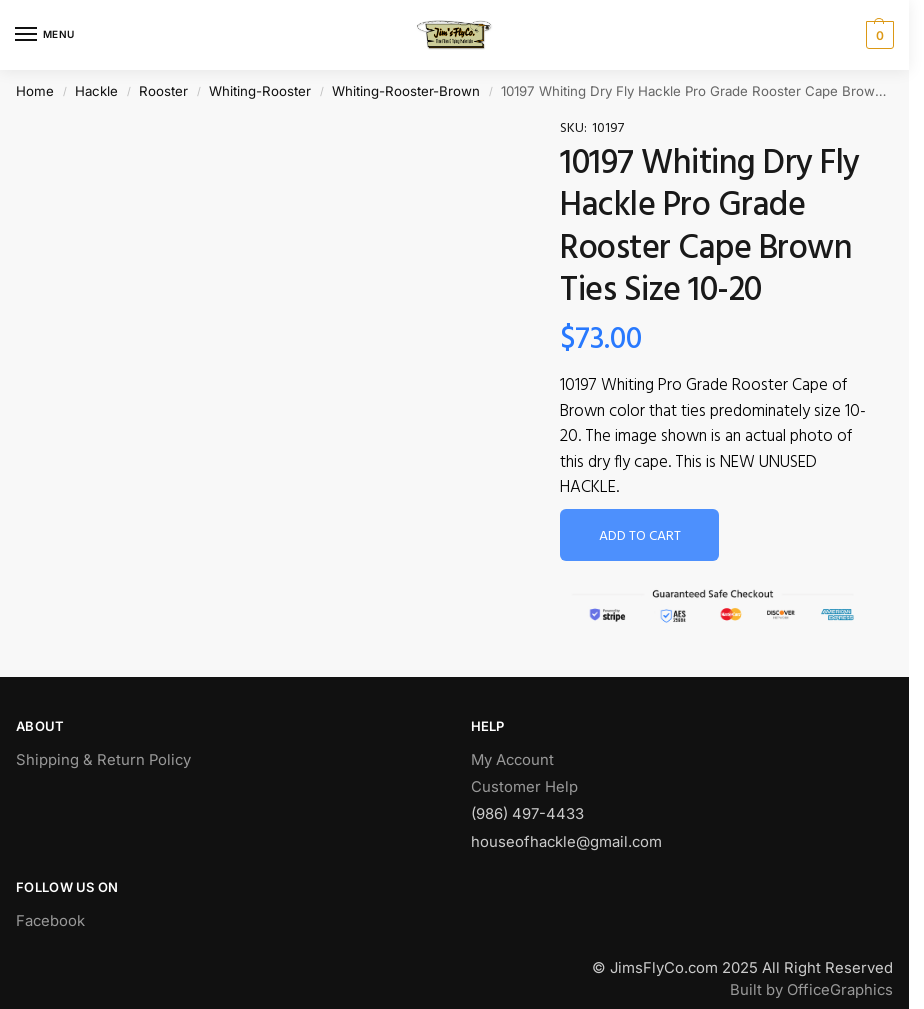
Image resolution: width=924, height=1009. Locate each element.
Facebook (50, 921)
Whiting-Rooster (260, 91)
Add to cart (640, 536)
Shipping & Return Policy (103, 760)
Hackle (96, 91)
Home (35, 91)
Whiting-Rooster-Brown (406, 91)
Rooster (163, 91)
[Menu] (45, 35)
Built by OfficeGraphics (811, 990)
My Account (512, 760)
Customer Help (524, 787)
